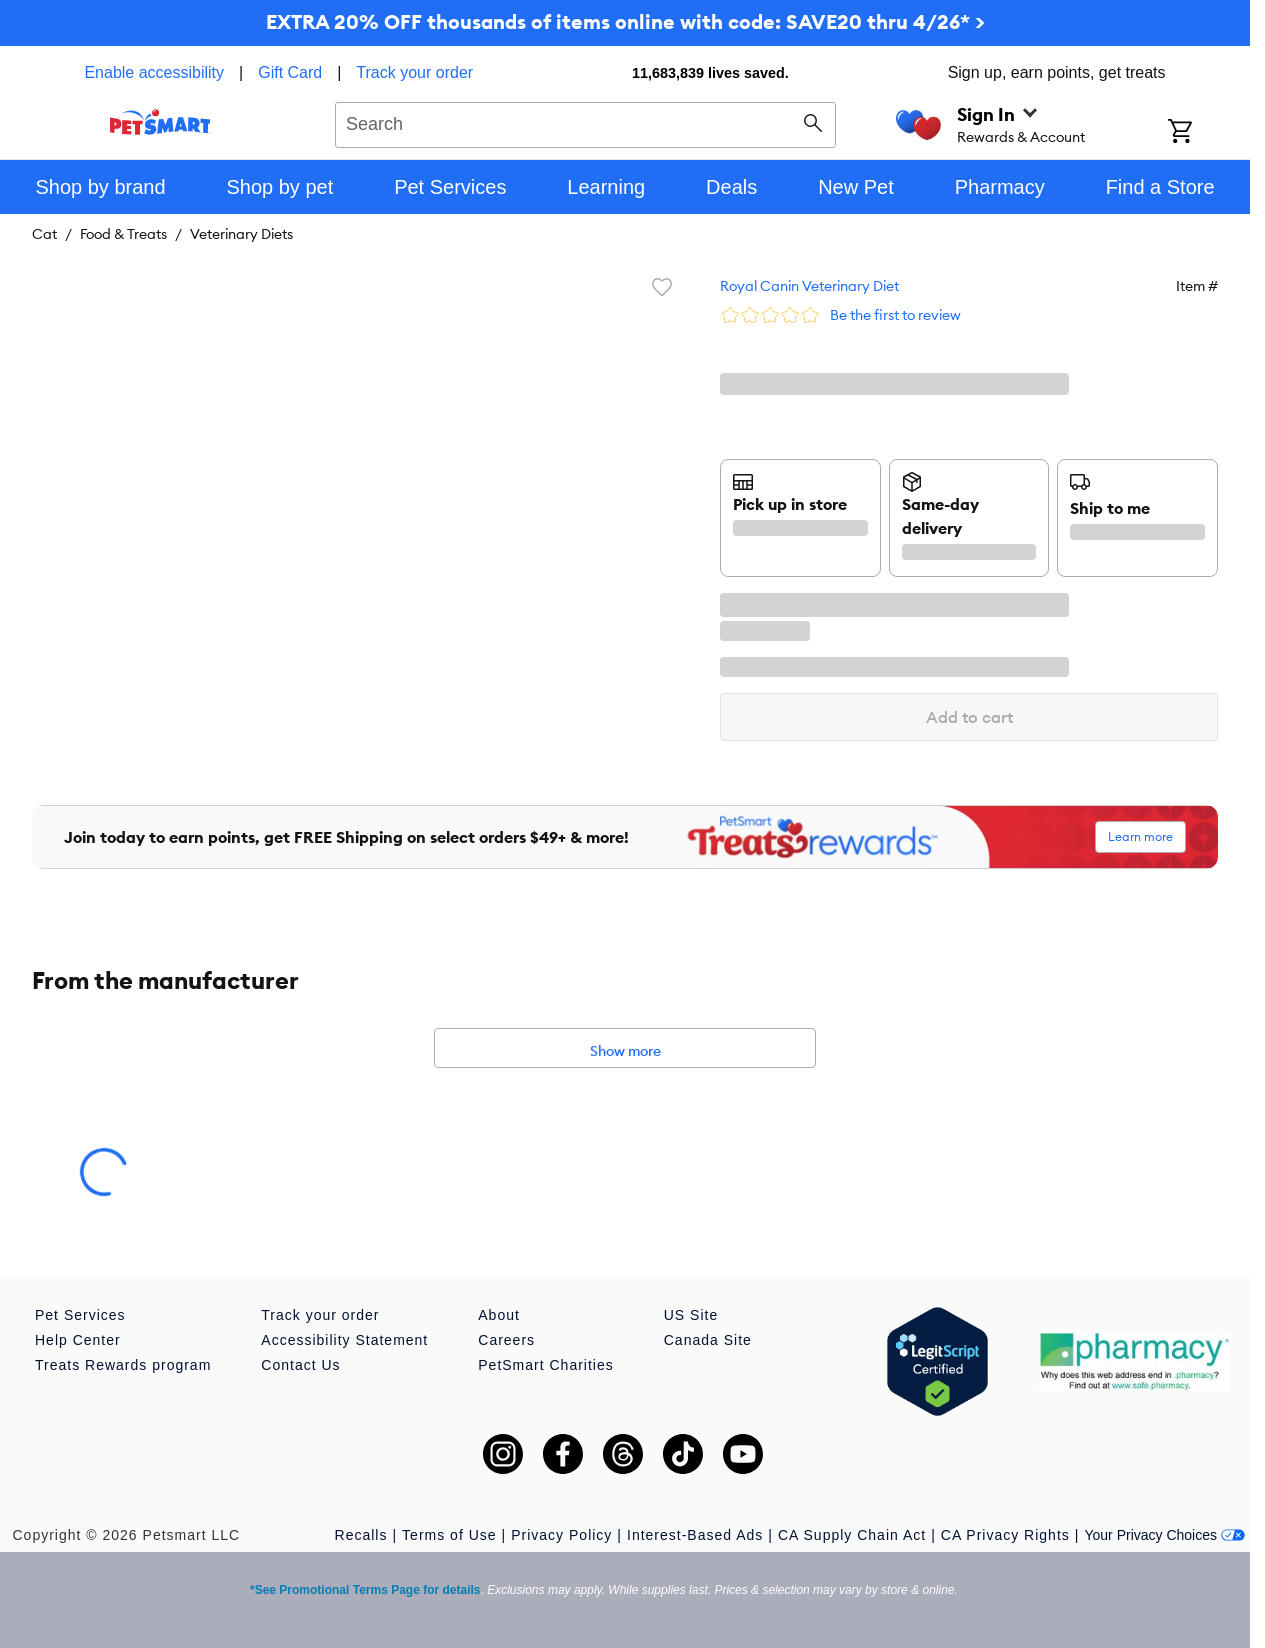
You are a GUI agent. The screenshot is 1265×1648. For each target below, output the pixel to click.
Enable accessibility (154, 72)
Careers (506, 1340)
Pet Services (80, 1315)
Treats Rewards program (123, 1365)
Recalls (361, 1535)
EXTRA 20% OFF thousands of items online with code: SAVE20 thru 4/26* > (625, 21)
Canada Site (708, 1340)
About (499, 1315)
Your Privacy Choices (1164, 1535)
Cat (44, 234)
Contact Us (300, 1365)
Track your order (414, 72)
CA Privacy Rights (1005, 1535)
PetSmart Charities (545, 1365)
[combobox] (585, 122)
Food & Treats (123, 234)
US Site (691, 1315)
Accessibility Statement (344, 1340)
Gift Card (290, 72)
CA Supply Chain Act (852, 1535)
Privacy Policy (561, 1535)
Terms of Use (449, 1535)
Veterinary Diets (241, 234)
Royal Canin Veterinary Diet (809, 286)
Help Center (78, 1340)
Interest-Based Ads (695, 1535)
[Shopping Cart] (1206, 133)
